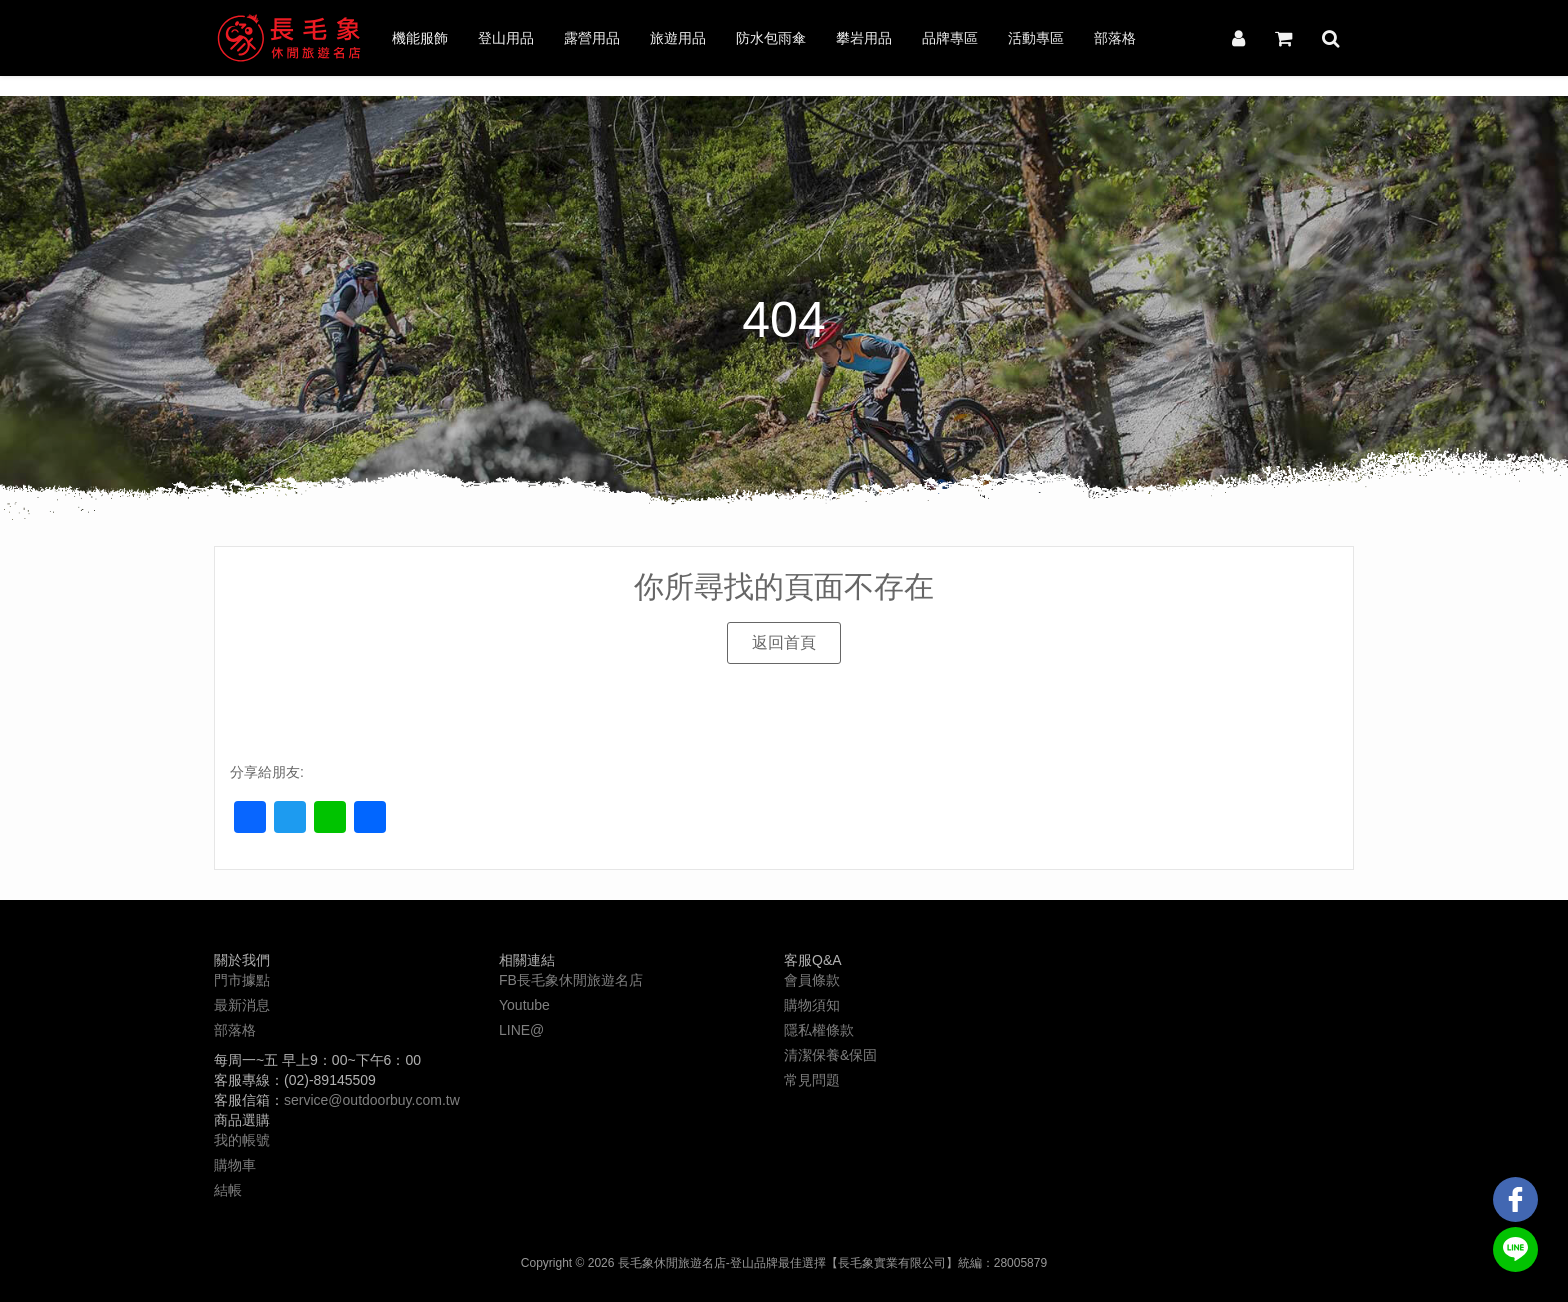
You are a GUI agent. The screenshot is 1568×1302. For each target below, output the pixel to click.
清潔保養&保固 (830, 1055)
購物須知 (812, 1005)
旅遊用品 (678, 38)
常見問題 (812, 1080)
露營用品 (592, 38)
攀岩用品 (864, 38)
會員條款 (812, 980)
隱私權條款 (819, 1030)
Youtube (524, 1005)
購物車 (235, 1165)
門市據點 (242, 980)
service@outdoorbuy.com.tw (372, 1100)
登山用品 (506, 38)
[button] (784, 643)
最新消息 (242, 1005)
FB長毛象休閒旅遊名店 (571, 980)
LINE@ (521, 1030)
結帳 (228, 1190)
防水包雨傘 (771, 38)
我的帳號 (242, 1140)
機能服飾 (420, 38)
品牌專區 (950, 38)
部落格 (1115, 38)
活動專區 (1036, 38)
